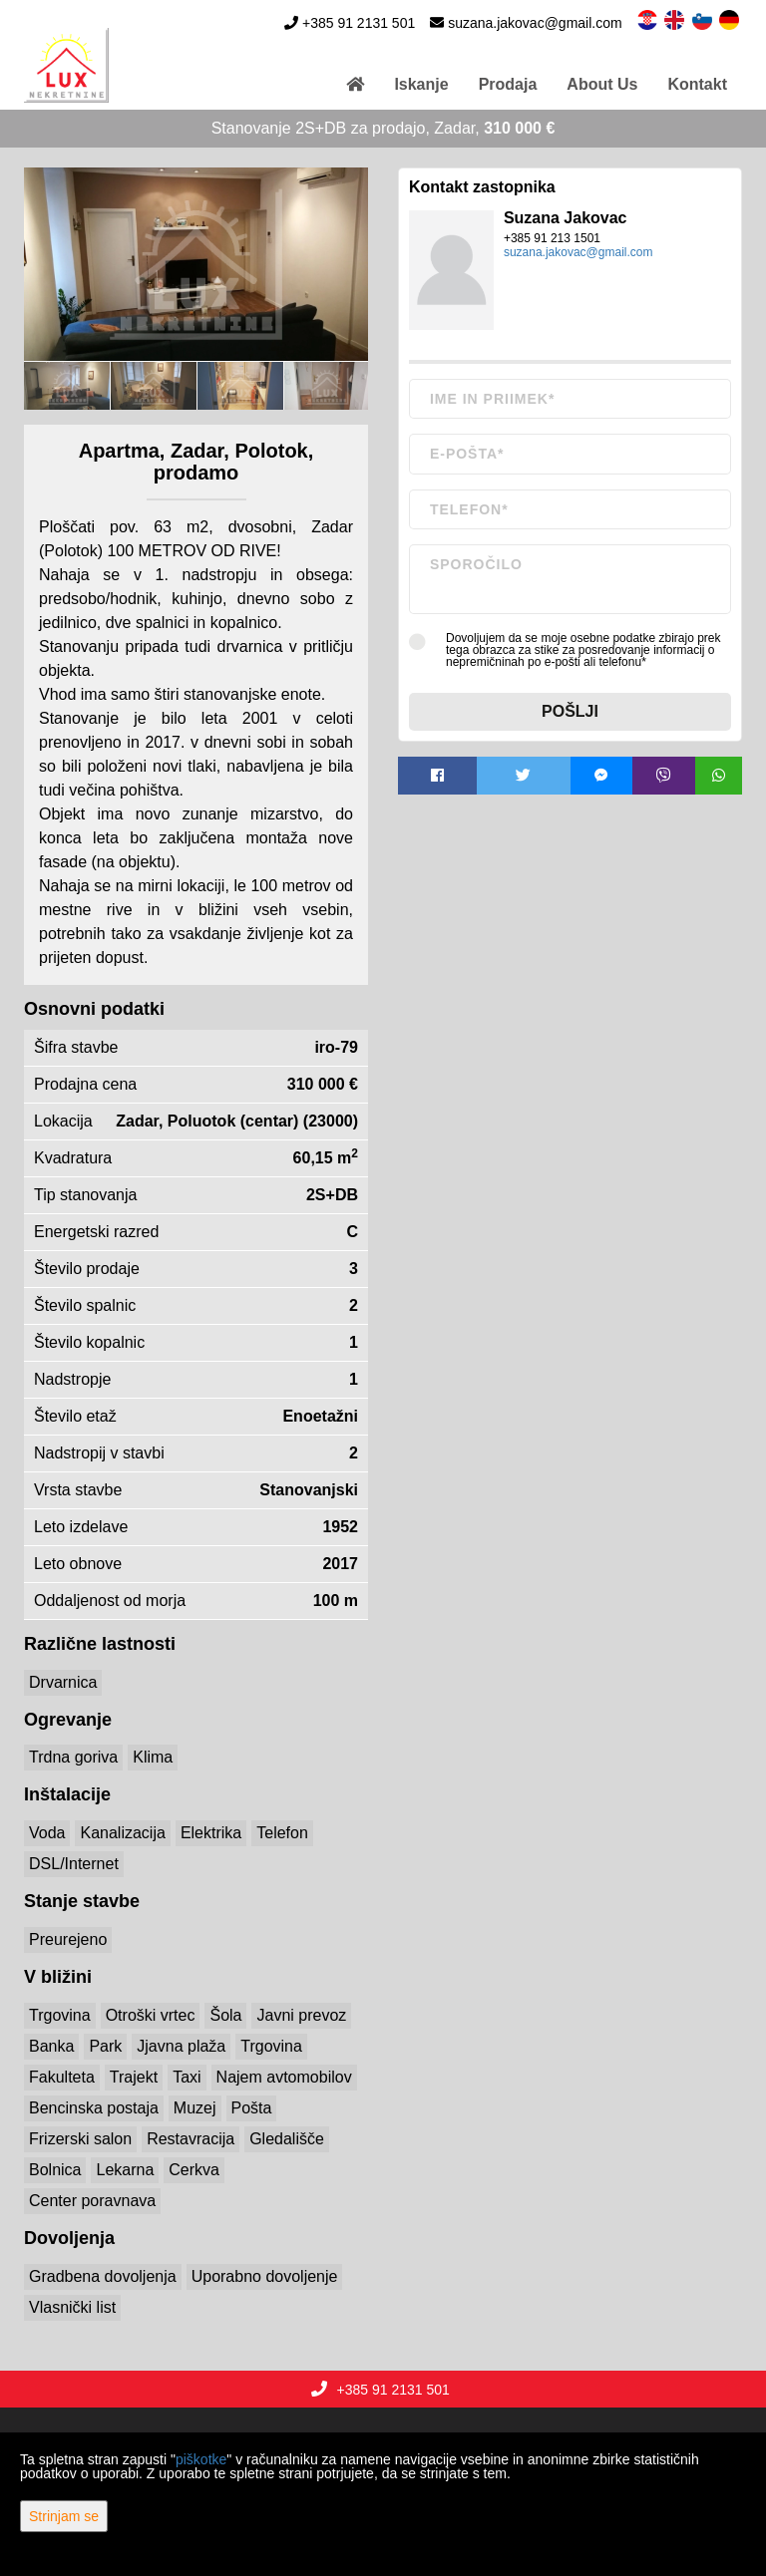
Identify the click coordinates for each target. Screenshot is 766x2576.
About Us (602, 84)
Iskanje (421, 84)
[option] (67, 385)
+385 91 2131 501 (358, 23)
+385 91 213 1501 (552, 238)
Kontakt (697, 84)
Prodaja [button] (508, 84)
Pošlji (570, 711)
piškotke (201, 2459)
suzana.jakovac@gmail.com (535, 23)
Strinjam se (64, 2516)
